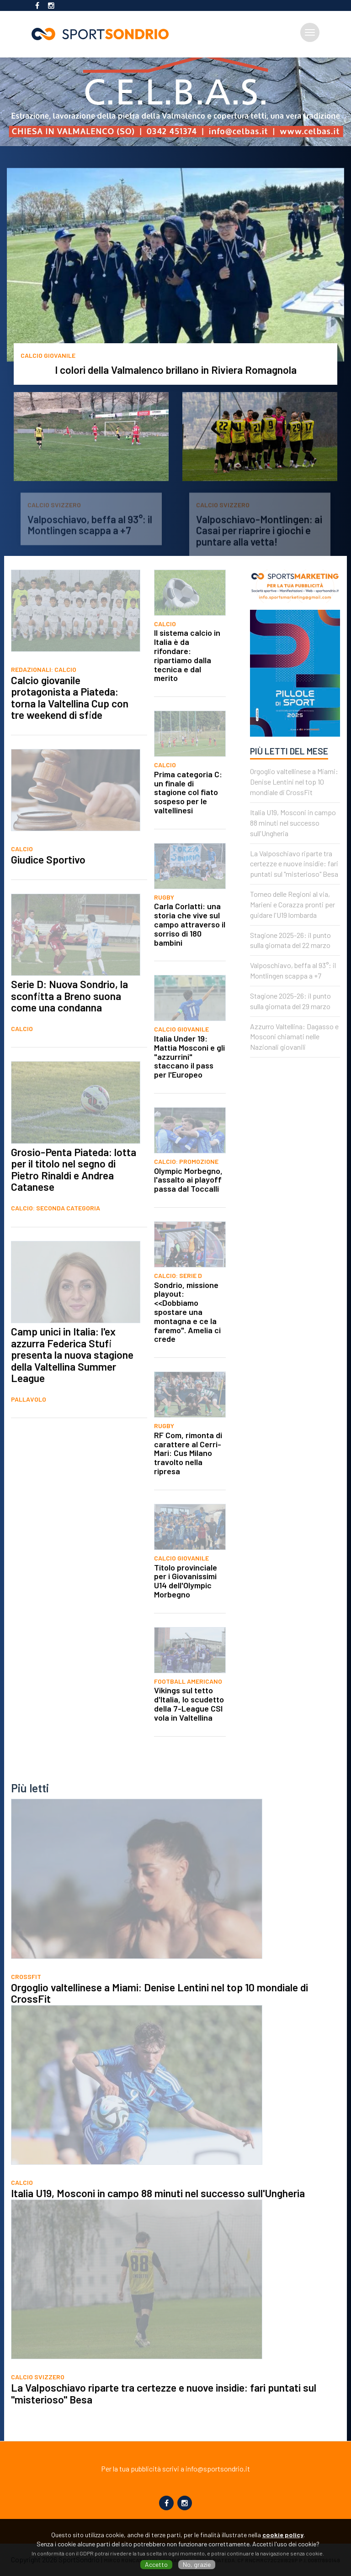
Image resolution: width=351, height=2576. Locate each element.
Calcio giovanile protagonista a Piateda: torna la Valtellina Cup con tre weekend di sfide (69, 725)
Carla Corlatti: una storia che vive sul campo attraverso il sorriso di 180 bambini (189, 951)
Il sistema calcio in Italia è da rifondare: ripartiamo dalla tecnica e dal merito (187, 682)
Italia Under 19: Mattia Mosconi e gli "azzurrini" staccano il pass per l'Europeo (189, 1083)
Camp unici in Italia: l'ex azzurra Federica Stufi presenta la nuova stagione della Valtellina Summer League (72, 1381)
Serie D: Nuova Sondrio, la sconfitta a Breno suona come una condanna (69, 1023)
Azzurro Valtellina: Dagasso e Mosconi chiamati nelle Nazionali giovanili (294, 1064)
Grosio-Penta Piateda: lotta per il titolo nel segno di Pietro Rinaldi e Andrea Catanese (73, 1196)
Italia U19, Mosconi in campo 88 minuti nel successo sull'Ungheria (293, 849)
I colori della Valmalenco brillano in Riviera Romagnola (176, 369)
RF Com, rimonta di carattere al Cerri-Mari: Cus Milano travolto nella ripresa (188, 1480)
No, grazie (197, 2564)
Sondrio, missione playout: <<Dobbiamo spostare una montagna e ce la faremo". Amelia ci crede (187, 1339)
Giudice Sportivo (48, 886)
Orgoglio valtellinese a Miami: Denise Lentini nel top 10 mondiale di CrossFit (294, 809)
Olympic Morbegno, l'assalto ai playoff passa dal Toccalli (188, 1207)
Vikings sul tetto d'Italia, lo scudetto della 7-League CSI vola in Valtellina (189, 1730)
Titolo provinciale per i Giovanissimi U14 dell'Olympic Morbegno (185, 1607)
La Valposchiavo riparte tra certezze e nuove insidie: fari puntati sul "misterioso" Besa (294, 891)
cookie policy (282, 2535)
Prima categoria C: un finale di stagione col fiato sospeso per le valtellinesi (188, 819)
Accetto (156, 2564)
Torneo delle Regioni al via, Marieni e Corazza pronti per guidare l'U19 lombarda (292, 931)
